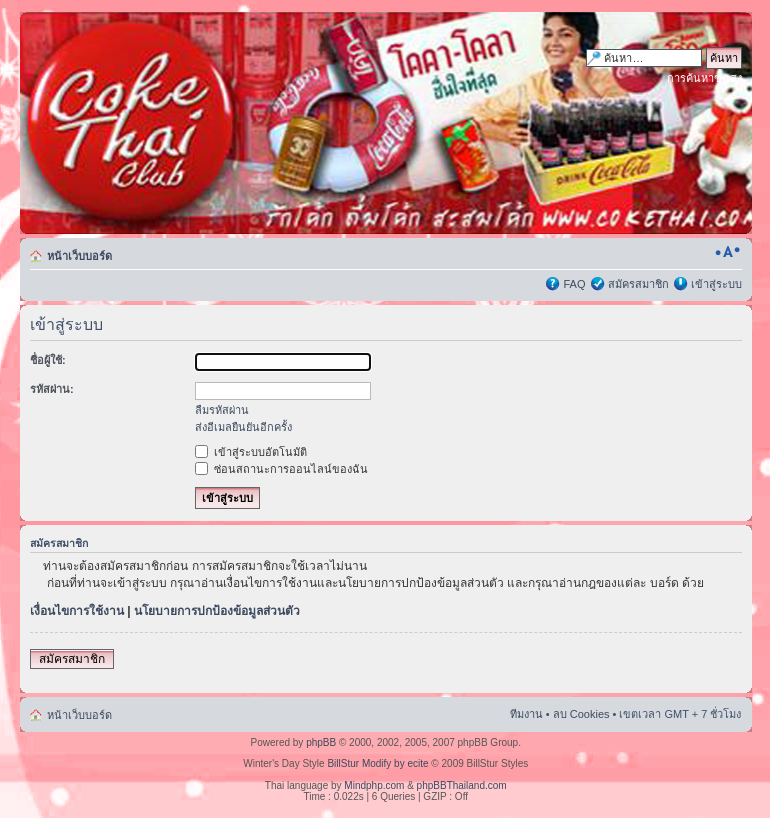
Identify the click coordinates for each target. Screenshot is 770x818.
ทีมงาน (526, 714)
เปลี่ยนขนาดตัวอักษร (727, 252)
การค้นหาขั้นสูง (704, 78)
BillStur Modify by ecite (377, 763)
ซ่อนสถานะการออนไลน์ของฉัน (281, 469)
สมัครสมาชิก (638, 284)
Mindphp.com (374, 785)
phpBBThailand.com (462, 785)
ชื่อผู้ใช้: (48, 360)
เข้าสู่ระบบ (716, 284)
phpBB (321, 742)
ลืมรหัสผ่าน (222, 410)
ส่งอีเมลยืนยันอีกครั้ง (243, 427)
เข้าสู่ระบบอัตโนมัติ (251, 452)
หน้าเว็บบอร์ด (79, 256)
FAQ (574, 284)
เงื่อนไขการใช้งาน (77, 611)
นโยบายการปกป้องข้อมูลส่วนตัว (217, 611)
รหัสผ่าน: (52, 389)
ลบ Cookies (581, 714)
